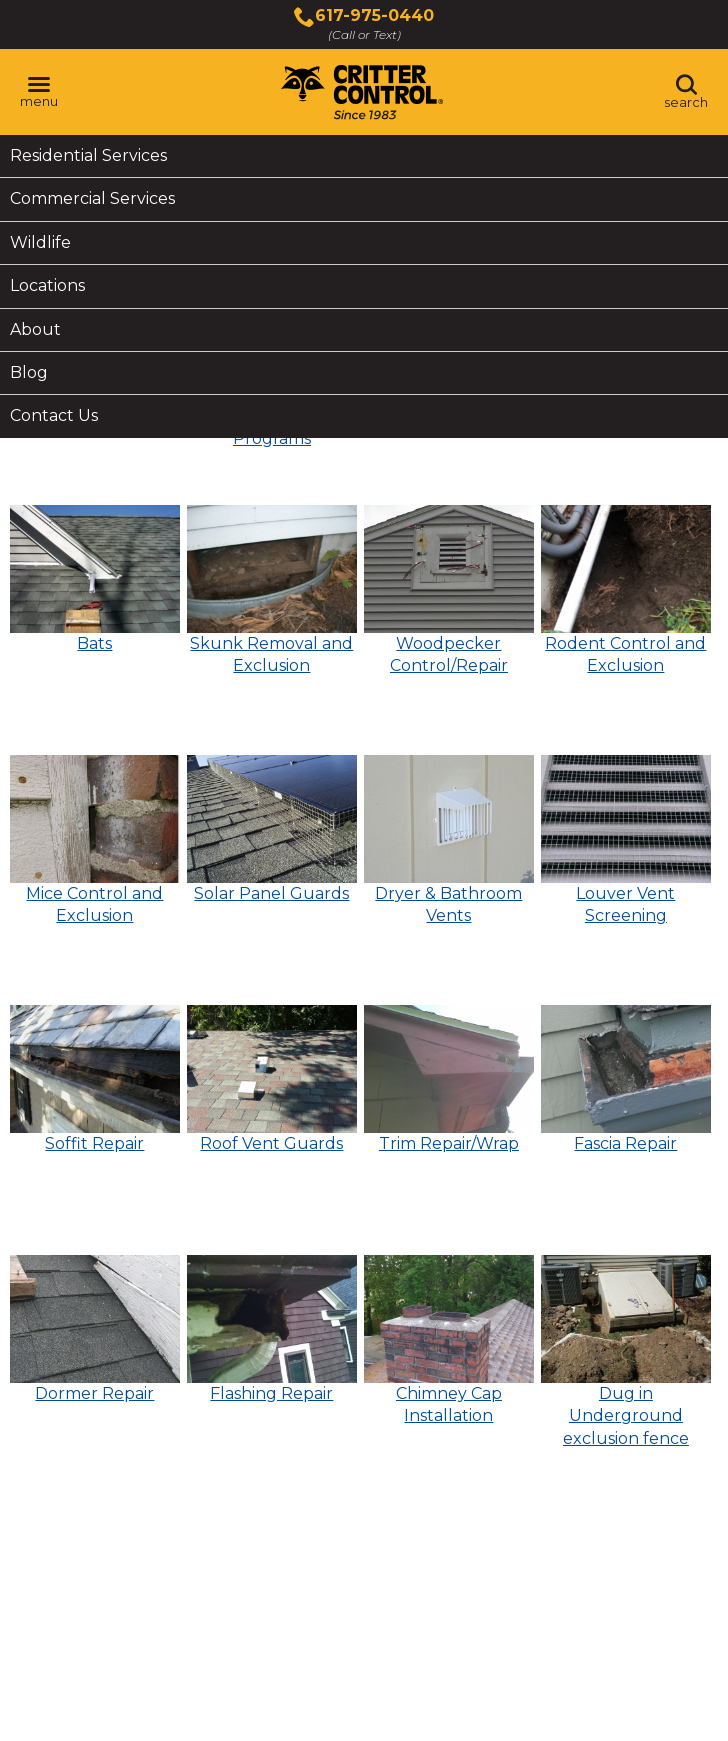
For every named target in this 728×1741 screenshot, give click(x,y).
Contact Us (54, 415)
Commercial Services (92, 198)
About (35, 329)
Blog (29, 372)
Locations (47, 285)
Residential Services (88, 155)
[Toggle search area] (686, 92)
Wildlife (40, 242)
